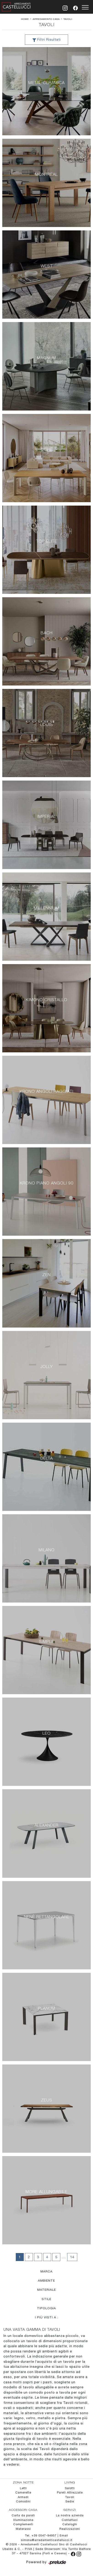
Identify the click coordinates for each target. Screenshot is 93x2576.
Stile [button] (46, 2299)
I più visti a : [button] (46, 2317)
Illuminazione (23, 2520)
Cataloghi (69, 2524)
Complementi (23, 2524)
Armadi (23, 2497)
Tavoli (68, 19)
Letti (23, 2488)
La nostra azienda (70, 2515)
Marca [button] (46, 2271)
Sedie (69, 2502)
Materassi (23, 2529)
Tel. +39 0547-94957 (41, 2536)
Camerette (23, 2493)
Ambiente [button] (46, 2281)
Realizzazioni (69, 2529)
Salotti (70, 2488)
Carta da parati (23, 2515)
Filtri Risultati (46, 40)
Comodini (23, 2502)
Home (25, 19)
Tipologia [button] (46, 2308)
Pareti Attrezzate (70, 2493)
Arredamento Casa (46, 19)
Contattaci (70, 2520)
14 (72, 2257)
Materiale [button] (46, 2290)
